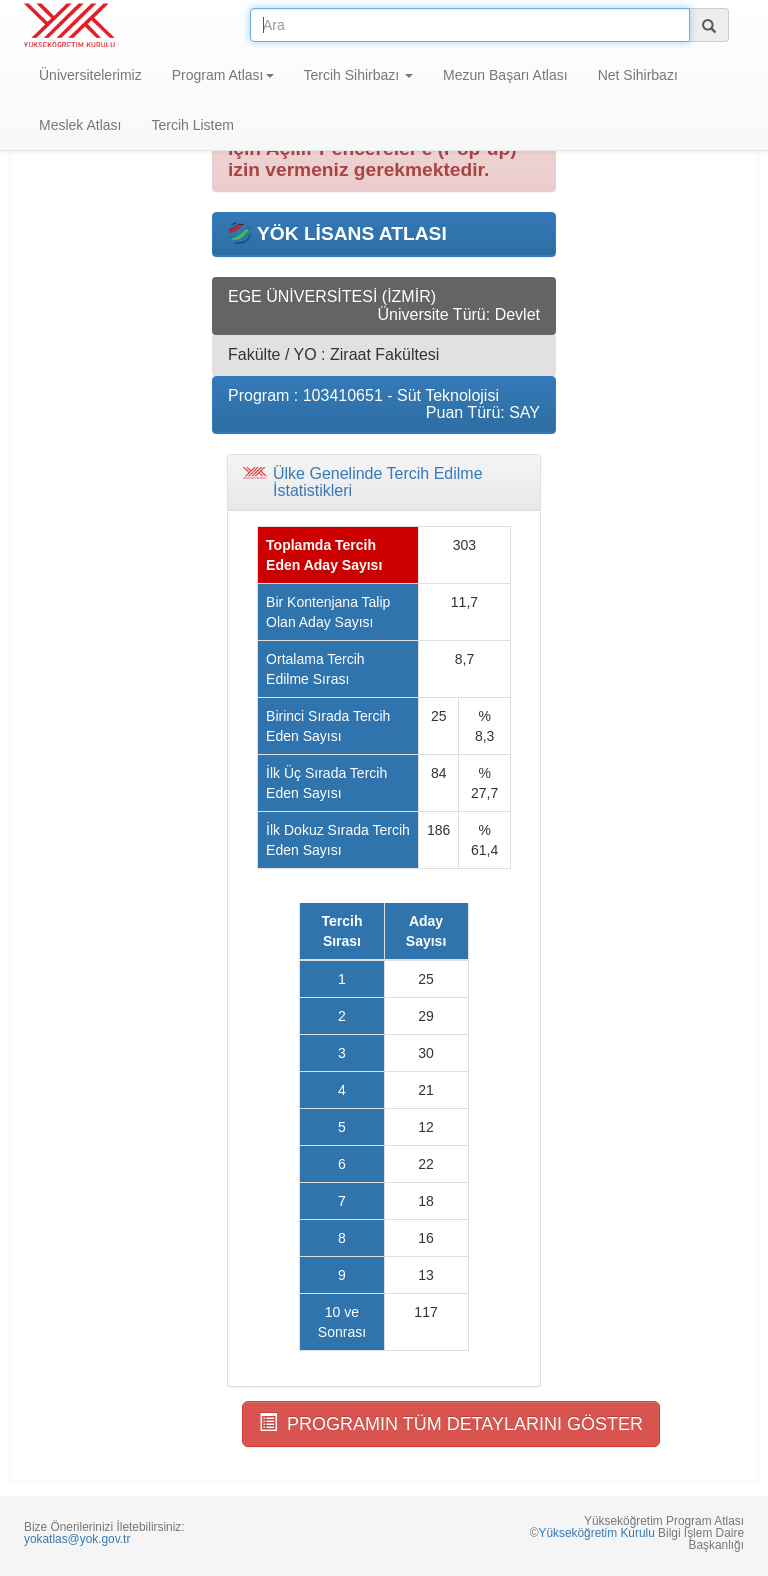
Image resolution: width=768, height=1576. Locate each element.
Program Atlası (223, 75)
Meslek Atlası (80, 125)
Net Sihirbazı (638, 75)
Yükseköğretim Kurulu (596, 1533)
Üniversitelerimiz (90, 75)
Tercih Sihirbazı (359, 75)
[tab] (384, 482)
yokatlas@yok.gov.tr (77, 1539)
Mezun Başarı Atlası (505, 75)
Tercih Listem (192, 125)
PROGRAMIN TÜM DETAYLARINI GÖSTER (451, 1423)
